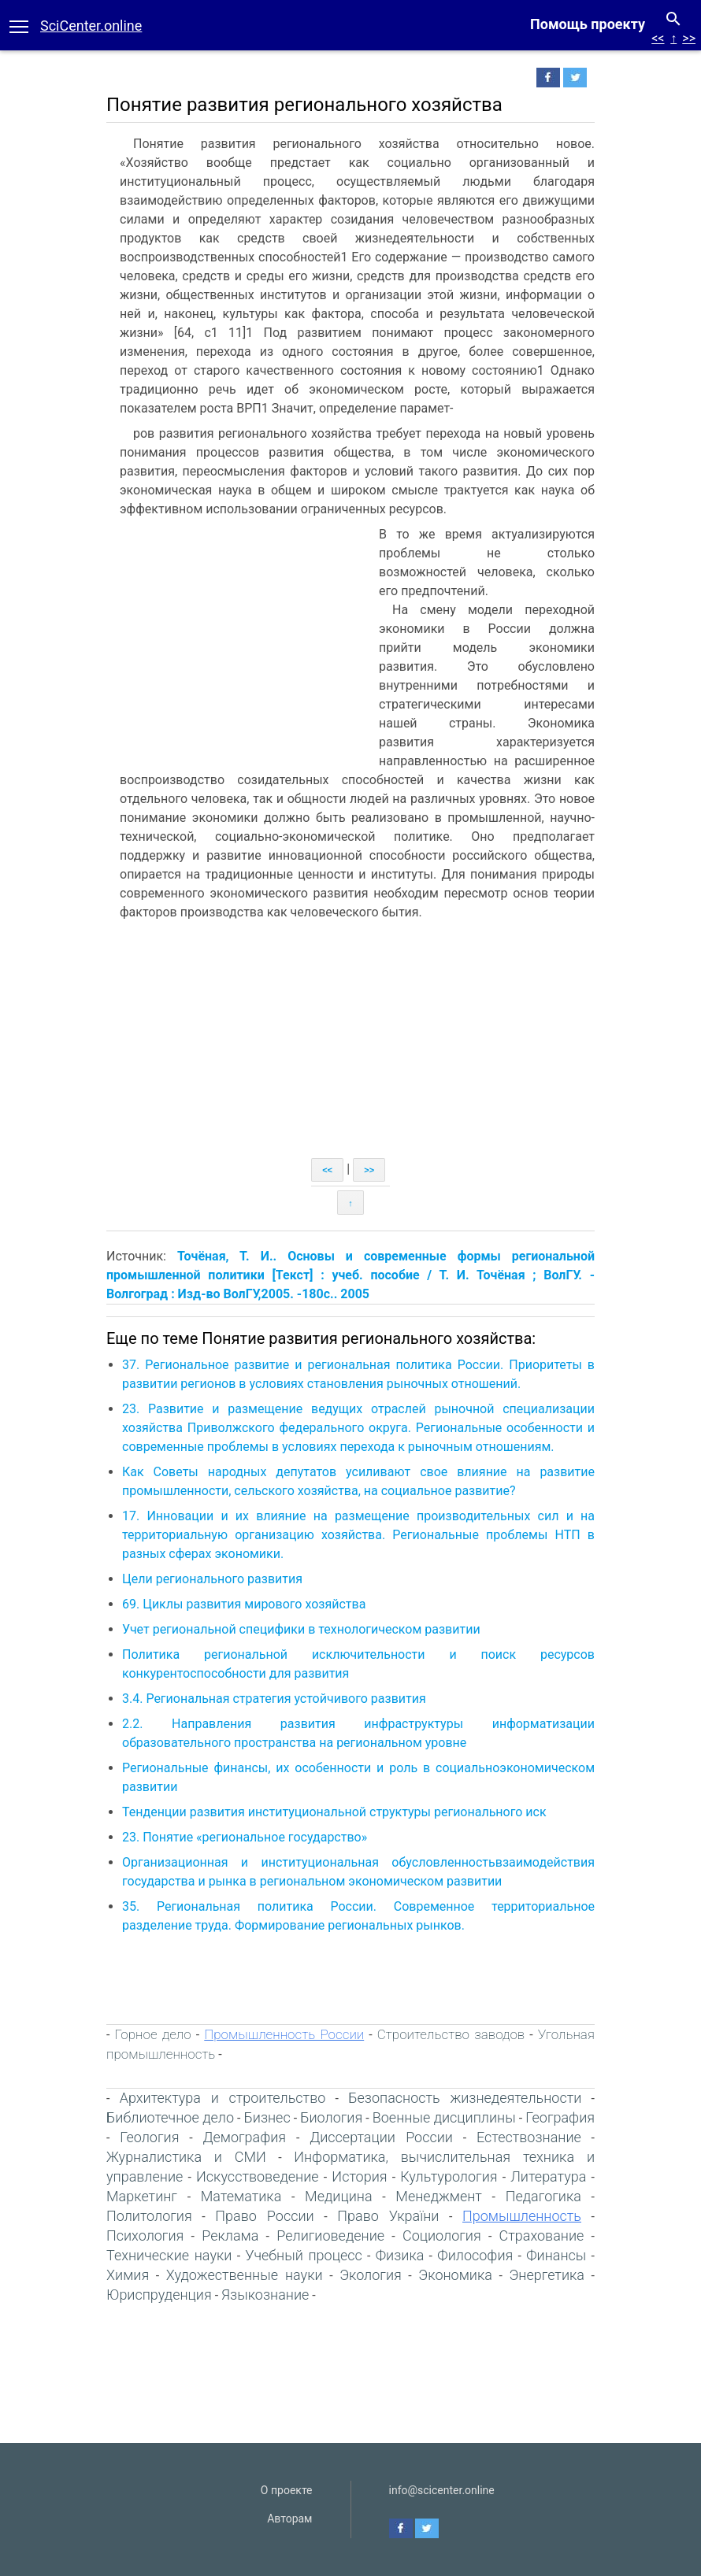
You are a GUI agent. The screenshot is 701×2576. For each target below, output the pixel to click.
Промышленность (521, 2216)
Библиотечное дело (170, 2117)
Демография (244, 2137)
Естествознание (529, 2137)
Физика (400, 2255)
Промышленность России (284, 2034)
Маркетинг (141, 2196)
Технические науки (169, 2255)
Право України (388, 2216)
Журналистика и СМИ (186, 2157)
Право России (264, 2216)
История (359, 2176)
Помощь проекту (587, 24)
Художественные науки (244, 2275)
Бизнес (266, 2117)
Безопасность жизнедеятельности (464, 2097)
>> (688, 38)
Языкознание (265, 2294)
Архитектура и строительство (223, 2097)
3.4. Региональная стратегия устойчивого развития (274, 1698)
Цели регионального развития (212, 1578)
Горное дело (153, 2034)
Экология (370, 2275)
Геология (149, 2137)
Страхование (541, 2235)
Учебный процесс (303, 2255)
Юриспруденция (159, 2294)
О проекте (287, 2490)
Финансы (556, 2255)
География (560, 2117)
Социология (441, 2235)
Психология (145, 2235)
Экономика (455, 2275)
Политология (149, 2216)
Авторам (289, 2518)
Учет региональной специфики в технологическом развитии (301, 1629)
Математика (241, 2196)
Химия (127, 2275)
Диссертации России (381, 2137)
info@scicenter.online (442, 2490)
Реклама (230, 2235)
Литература (548, 2176)
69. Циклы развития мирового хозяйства (243, 1604)
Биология (331, 2117)
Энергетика (546, 2275)
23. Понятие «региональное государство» (244, 1837)
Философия (475, 2255)
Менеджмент (438, 2196)
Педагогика (543, 2196)
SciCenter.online (91, 25)
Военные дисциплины (444, 2117)
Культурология (448, 2176)
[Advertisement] (238, 643)
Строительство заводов (451, 2034)
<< (657, 38)
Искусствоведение (257, 2176)
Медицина (338, 2196)
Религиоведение (330, 2235)
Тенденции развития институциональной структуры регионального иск (334, 1811)
